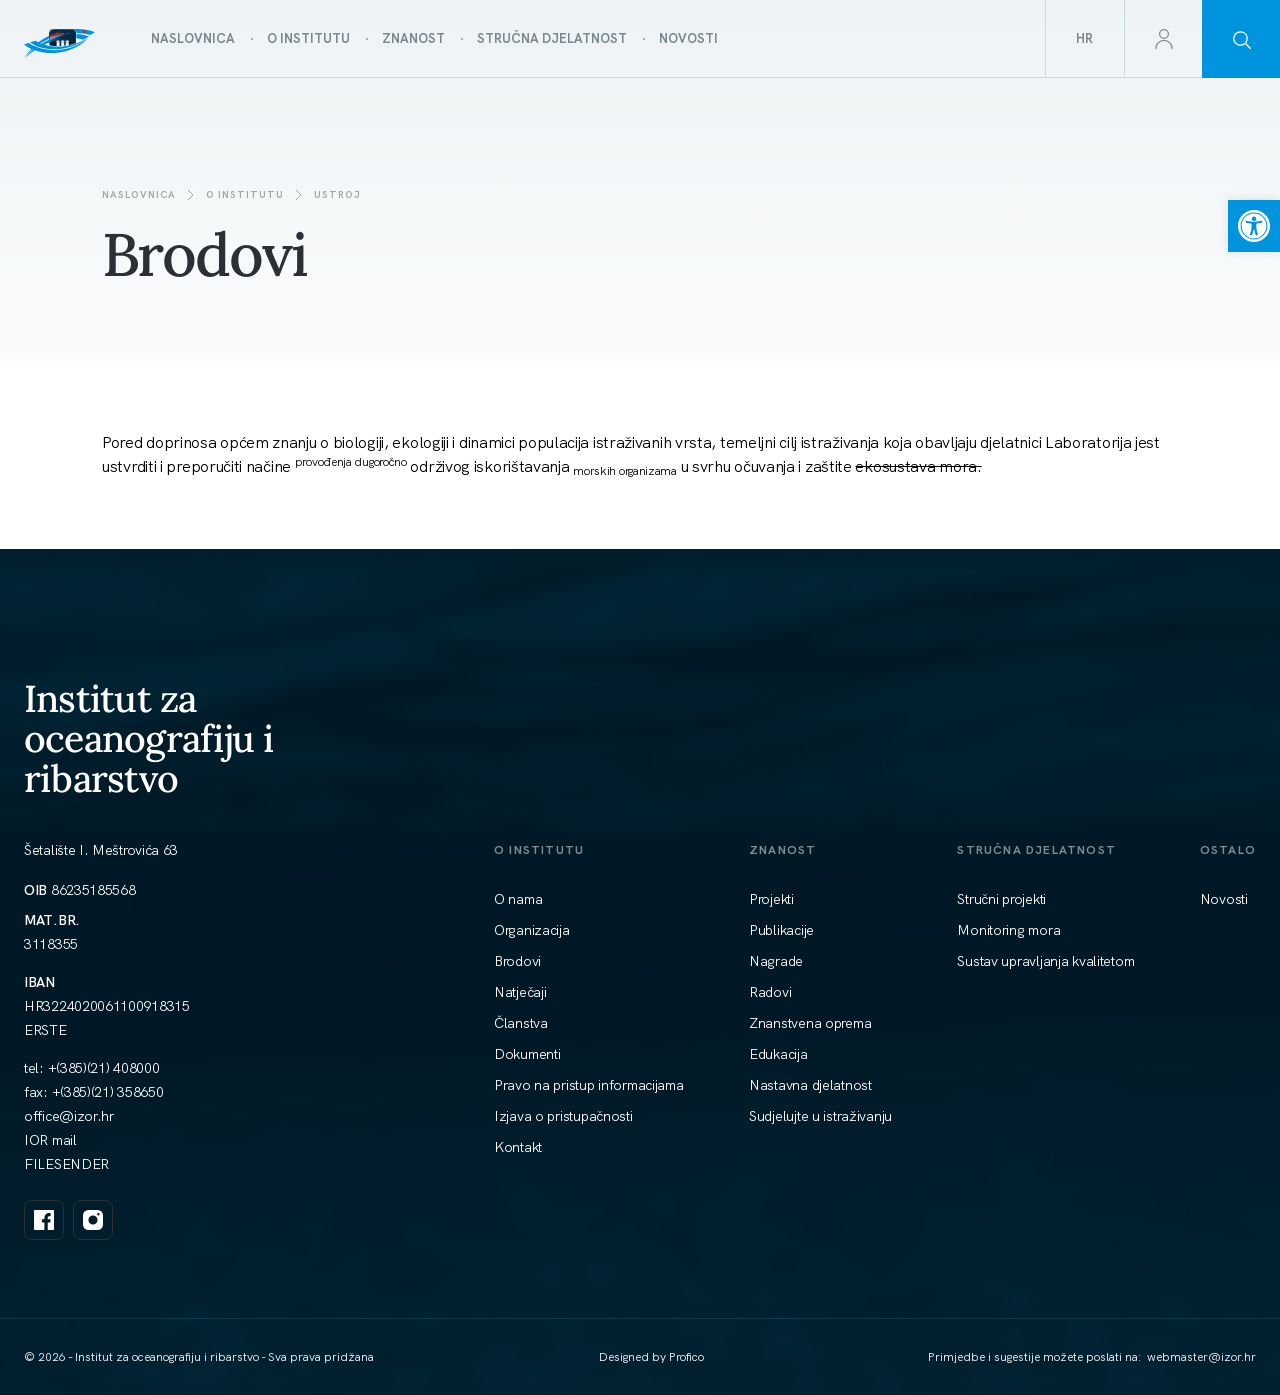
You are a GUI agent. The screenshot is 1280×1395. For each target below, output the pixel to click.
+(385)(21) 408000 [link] (104, 1068)
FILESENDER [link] (66, 1164)
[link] (1254, 226)
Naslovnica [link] (139, 194)
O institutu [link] (245, 194)
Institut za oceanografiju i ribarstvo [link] (149, 738)
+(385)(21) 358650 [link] (108, 1092)
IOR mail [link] (50, 1140)
